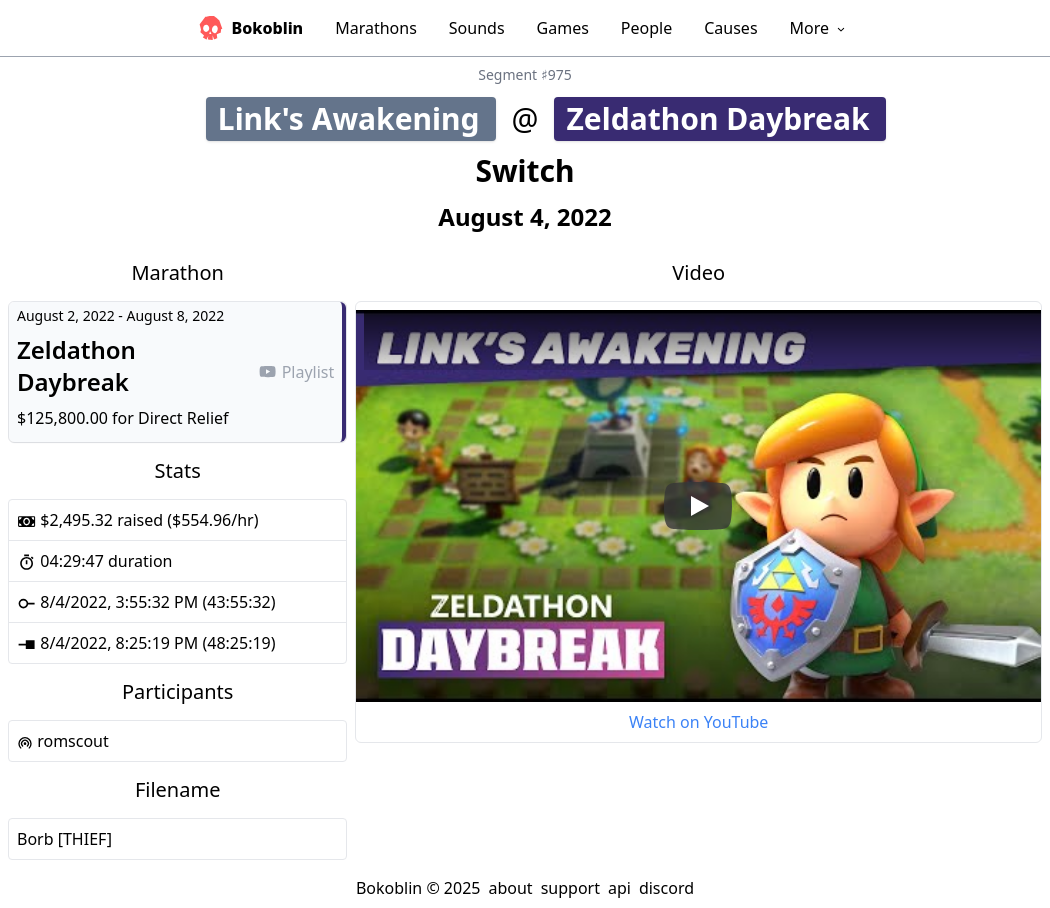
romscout (63, 741)
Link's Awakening (355, 118)
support (570, 888)
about (510, 888)
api (619, 888)
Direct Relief (183, 418)
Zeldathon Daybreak (725, 118)
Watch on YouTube (698, 722)
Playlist (296, 372)
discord (666, 888)
